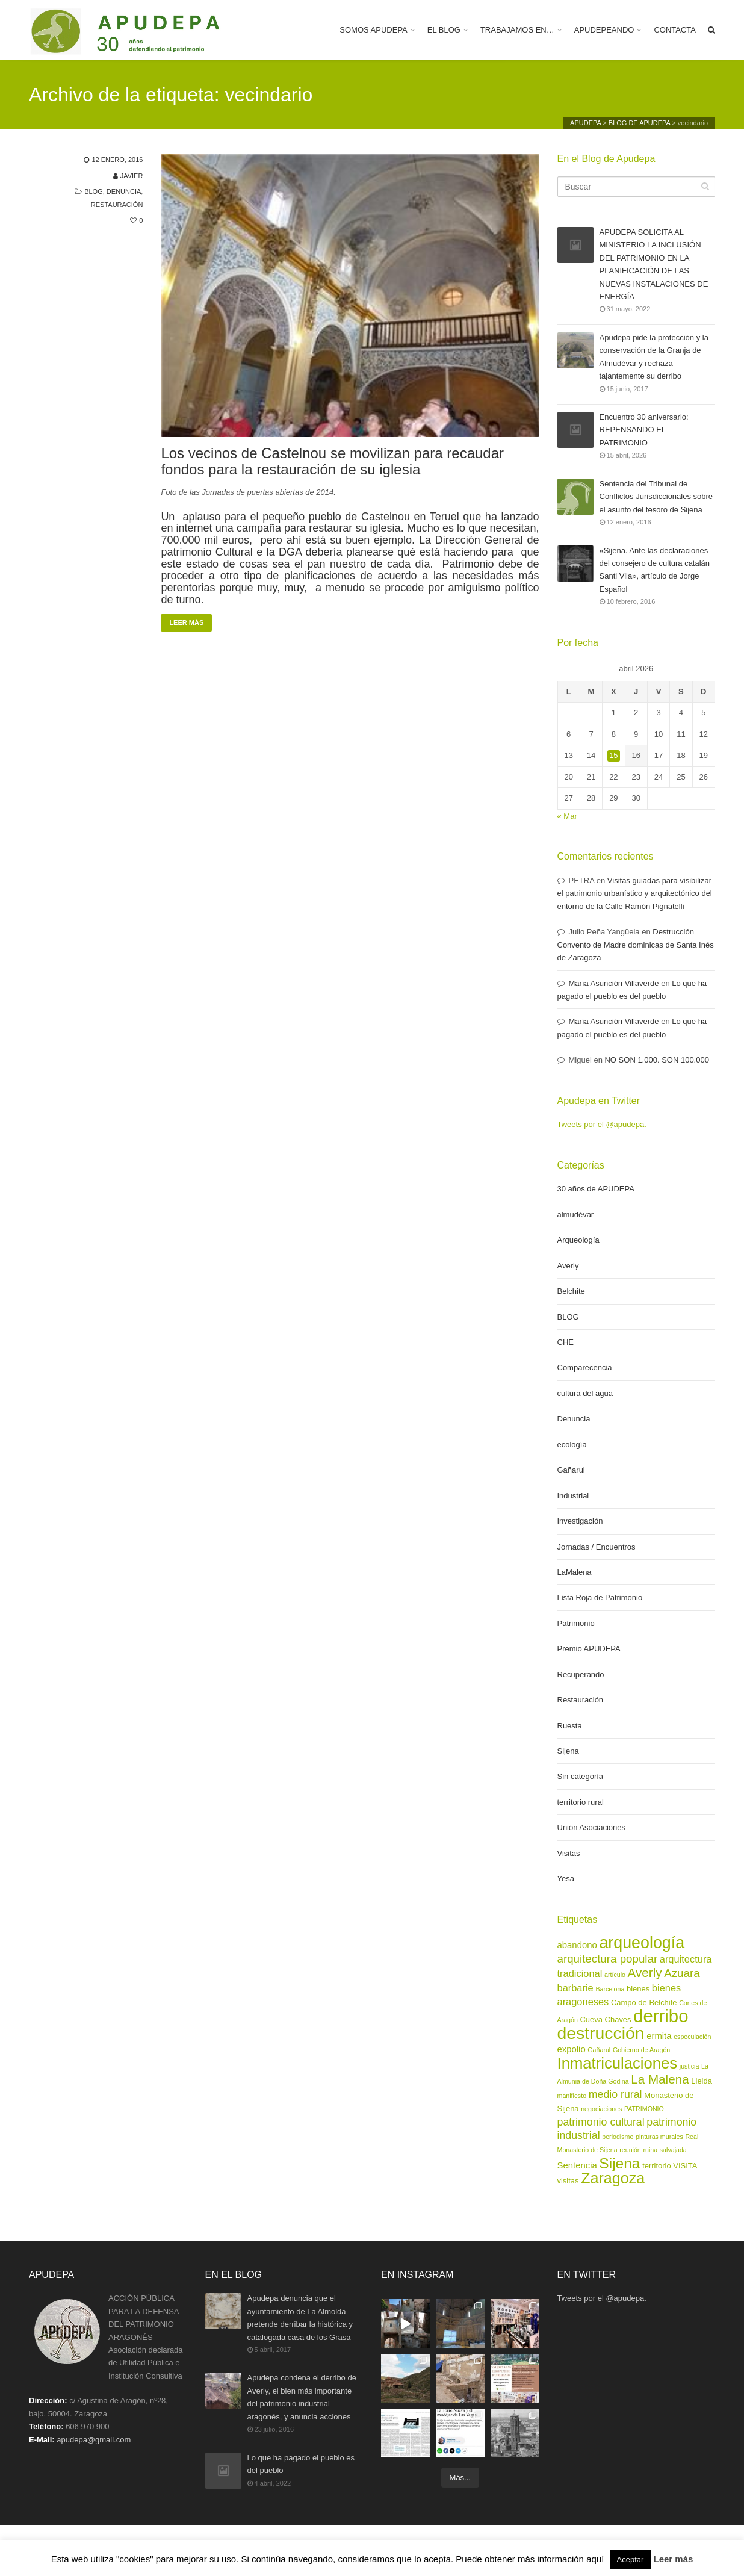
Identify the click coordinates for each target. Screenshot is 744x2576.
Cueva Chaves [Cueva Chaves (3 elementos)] (605, 2019)
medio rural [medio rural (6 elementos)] (615, 2094)
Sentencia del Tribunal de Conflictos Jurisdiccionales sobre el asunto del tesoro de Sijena (656, 497)
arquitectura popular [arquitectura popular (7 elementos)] (607, 1958)
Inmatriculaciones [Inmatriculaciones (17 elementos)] (617, 2063)
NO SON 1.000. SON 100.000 (656, 1059)
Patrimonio (576, 1623)
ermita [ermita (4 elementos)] (658, 2036)
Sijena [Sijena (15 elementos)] (619, 2163)
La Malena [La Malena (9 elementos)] (660, 2079)
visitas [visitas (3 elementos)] (568, 2180)
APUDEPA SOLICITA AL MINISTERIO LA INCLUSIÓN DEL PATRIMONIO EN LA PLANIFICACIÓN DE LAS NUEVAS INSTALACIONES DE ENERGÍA (654, 264)
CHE (565, 1342)
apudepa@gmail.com (94, 2439)
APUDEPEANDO (604, 29)
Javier (131, 175)
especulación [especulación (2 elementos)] (692, 2036)
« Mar (567, 816)
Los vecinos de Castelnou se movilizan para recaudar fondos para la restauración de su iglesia (332, 461)
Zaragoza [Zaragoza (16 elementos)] (613, 2178)
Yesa (565, 1878)
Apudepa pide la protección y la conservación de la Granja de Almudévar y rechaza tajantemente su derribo (654, 356)
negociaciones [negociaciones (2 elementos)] (601, 2108)
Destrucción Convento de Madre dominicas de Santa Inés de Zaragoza (635, 944)
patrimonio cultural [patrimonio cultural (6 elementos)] (601, 2122)
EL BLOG (443, 29)
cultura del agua (585, 1393)
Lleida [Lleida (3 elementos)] (701, 2080)
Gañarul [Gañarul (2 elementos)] (598, 2049)
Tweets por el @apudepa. (601, 1124)
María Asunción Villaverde (614, 983)
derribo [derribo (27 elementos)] (660, 2016)
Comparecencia (584, 1367)
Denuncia (124, 191)
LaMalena (574, 1572)
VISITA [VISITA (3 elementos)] (685, 2165)
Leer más (186, 622)
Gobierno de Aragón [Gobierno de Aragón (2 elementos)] (641, 2049)
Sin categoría (580, 1776)
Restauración (117, 204)
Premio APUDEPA (589, 1648)
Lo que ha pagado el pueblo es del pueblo (301, 2465)
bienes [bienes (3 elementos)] (638, 1988)
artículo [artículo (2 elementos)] (614, 1974)
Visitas (568, 1853)
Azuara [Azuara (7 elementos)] (681, 1973)
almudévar (575, 1214)
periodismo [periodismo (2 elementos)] (617, 2136)
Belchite (571, 1291)
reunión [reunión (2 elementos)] (630, 2149)
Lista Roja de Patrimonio (600, 1597)
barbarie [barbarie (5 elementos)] (575, 1987)
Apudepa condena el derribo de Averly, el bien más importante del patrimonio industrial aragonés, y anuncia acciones (301, 2397)
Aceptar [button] (630, 2559)
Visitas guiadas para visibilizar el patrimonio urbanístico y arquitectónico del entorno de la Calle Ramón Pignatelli (634, 893)
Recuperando (580, 1674)
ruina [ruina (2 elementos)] (650, 2149)
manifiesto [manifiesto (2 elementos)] (572, 2095)
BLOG (93, 191)
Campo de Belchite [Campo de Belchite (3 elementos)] (644, 2002)
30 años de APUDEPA (595, 1188)
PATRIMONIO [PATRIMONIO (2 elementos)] (644, 2108)
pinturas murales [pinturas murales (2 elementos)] (659, 2136)
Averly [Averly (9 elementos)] (645, 1972)
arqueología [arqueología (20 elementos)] (641, 1943)
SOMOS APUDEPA (373, 29)
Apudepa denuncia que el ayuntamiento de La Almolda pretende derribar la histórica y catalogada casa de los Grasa (300, 2317)
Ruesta (569, 1725)
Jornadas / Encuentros (596, 1546)
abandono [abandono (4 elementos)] (577, 1945)
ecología (572, 1444)
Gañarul (571, 1469)
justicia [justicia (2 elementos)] (689, 2066)
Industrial (573, 1495)
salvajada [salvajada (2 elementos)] (673, 2149)
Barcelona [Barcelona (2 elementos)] (609, 1989)
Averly (568, 1265)
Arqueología (578, 1239)
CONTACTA (675, 29)
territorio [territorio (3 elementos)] (656, 2165)
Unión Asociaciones (591, 1827)
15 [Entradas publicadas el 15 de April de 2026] (613, 755)
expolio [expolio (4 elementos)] (571, 2049)
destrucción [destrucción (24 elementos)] (601, 2033)
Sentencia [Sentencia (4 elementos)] (577, 2165)
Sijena (568, 1750)
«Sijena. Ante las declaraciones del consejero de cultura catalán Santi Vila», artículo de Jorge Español (655, 569)
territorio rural (580, 1802)
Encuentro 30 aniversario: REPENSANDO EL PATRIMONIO (644, 430)
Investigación (580, 1520)
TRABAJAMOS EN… (517, 29)
